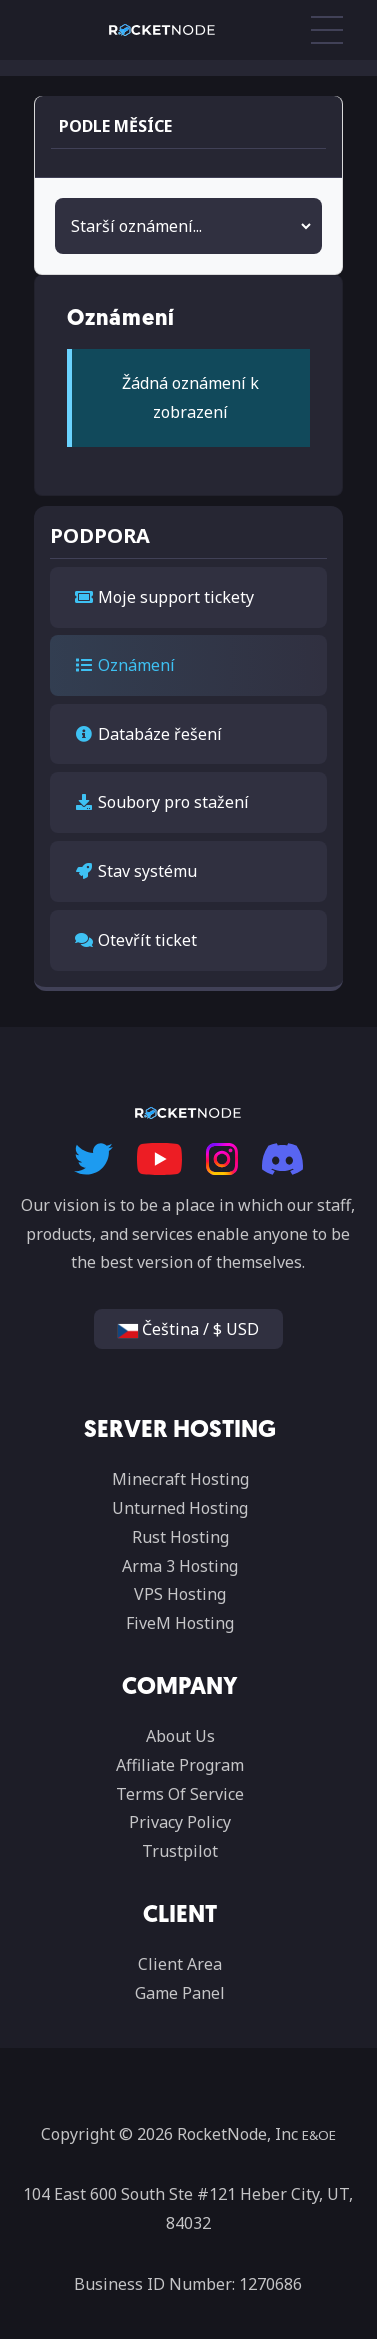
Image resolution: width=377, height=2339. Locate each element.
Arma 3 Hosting (180, 1566)
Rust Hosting (180, 1537)
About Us (180, 1736)
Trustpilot (180, 1851)
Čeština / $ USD (188, 1329)
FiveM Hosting (180, 1623)
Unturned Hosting (180, 1508)
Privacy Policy (180, 1822)
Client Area (180, 1964)
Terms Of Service (180, 1794)
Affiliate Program (180, 1765)
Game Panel (180, 1993)
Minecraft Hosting (180, 1479)
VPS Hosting (180, 1594)
